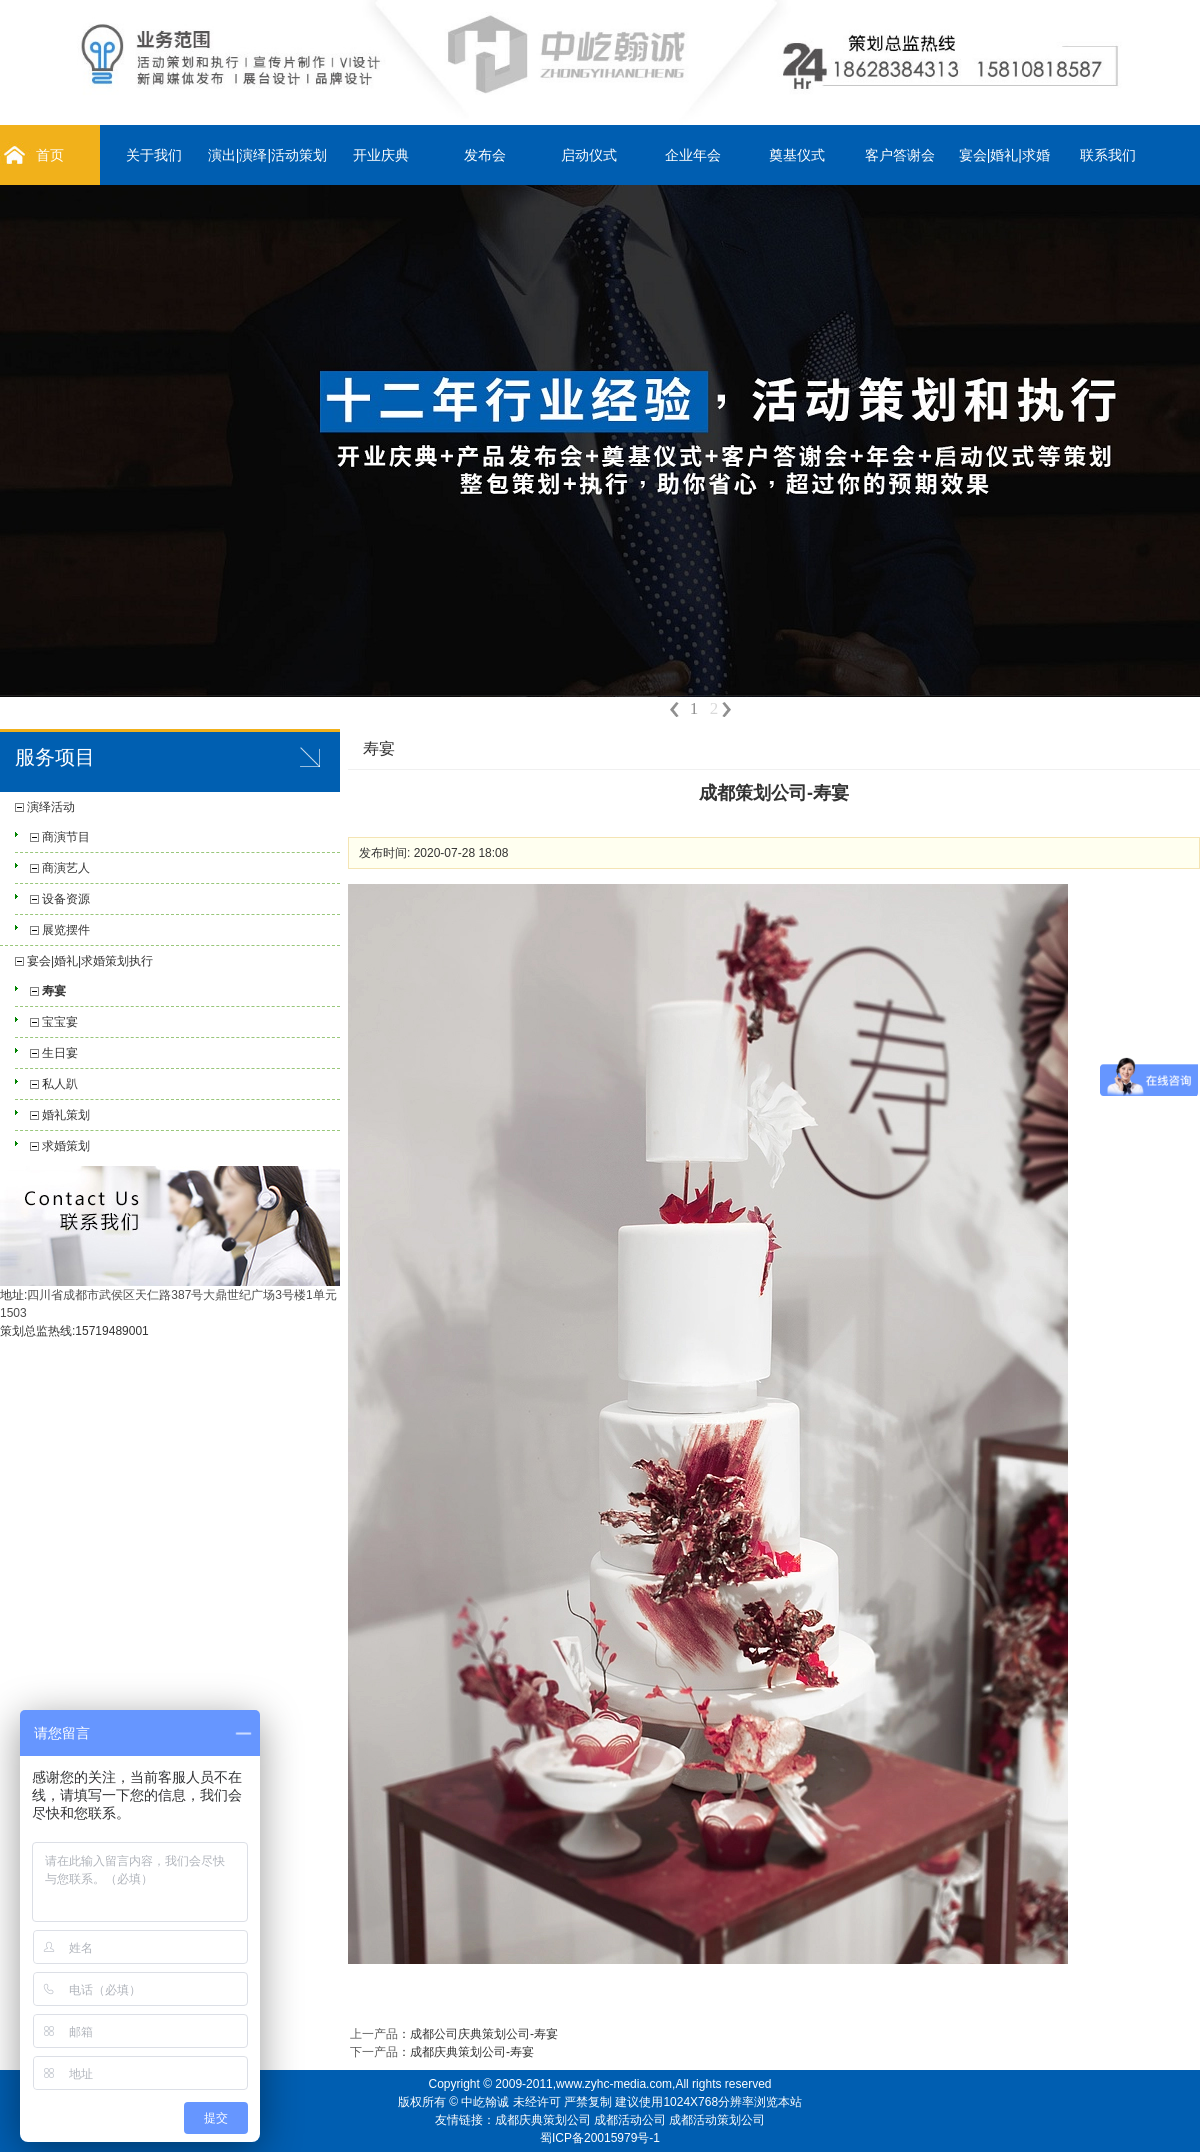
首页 (50, 155)
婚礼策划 (66, 1115)
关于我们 (154, 155)
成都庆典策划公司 (543, 2120)
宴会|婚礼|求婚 (1004, 155)
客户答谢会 (900, 155)
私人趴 (60, 1084)
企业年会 (693, 155)
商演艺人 (66, 868)
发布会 (485, 155)
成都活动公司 (630, 2120)
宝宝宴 (60, 1022)
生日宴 (60, 1053)
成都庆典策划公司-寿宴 (472, 2052)
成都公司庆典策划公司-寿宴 (484, 2034)
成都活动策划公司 (717, 2120)
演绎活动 (51, 807)
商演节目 (66, 837)
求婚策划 (66, 1146)
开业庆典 (381, 155)
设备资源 (66, 899)
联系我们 (1108, 155)
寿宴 (54, 991)
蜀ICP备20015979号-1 (600, 2138)
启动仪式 (589, 155)
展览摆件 (66, 930)
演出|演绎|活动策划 (267, 155)
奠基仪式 (797, 155)
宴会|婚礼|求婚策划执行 (90, 961)
